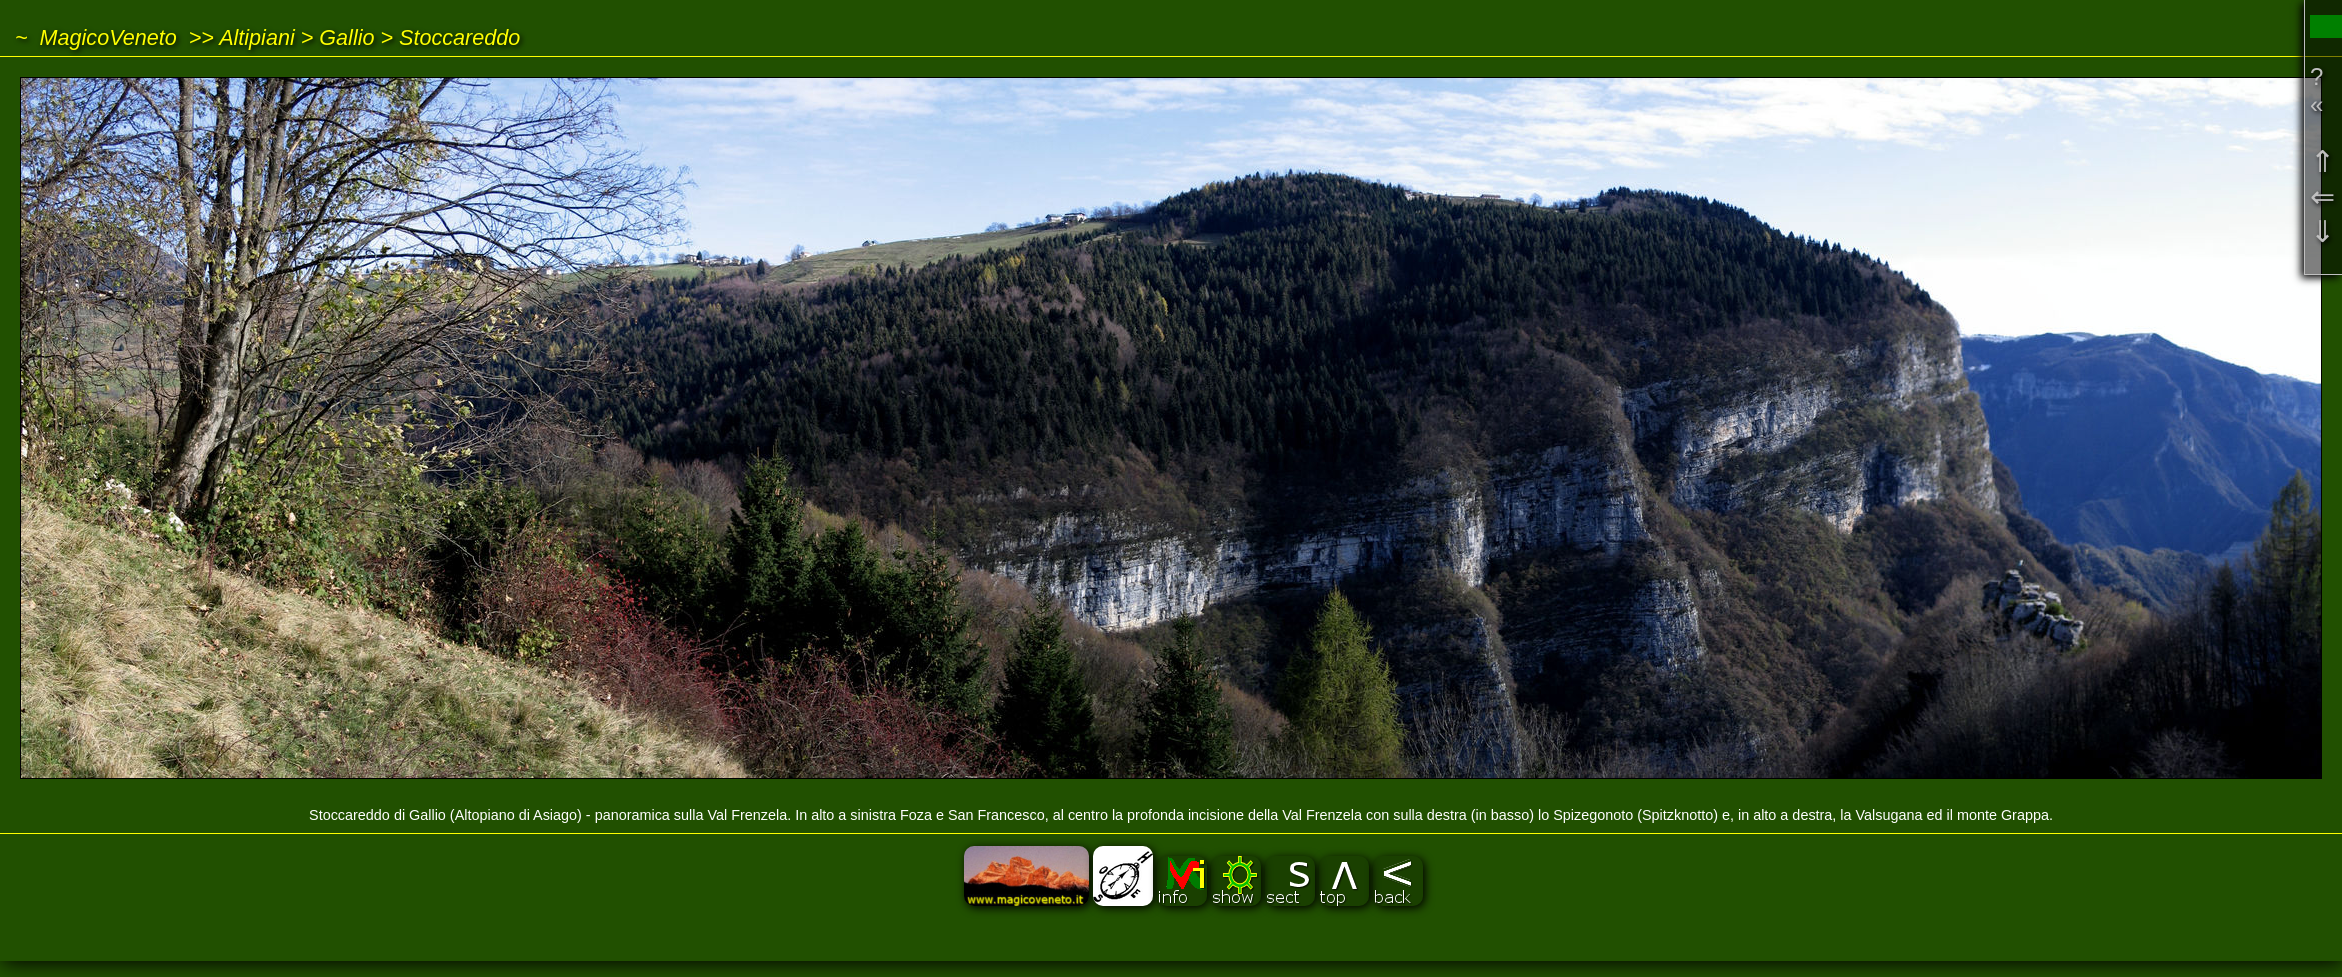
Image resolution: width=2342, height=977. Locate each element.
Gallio (346, 37)
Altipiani (257, 37)
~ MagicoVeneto (96, 37)
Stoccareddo (459, 37)
